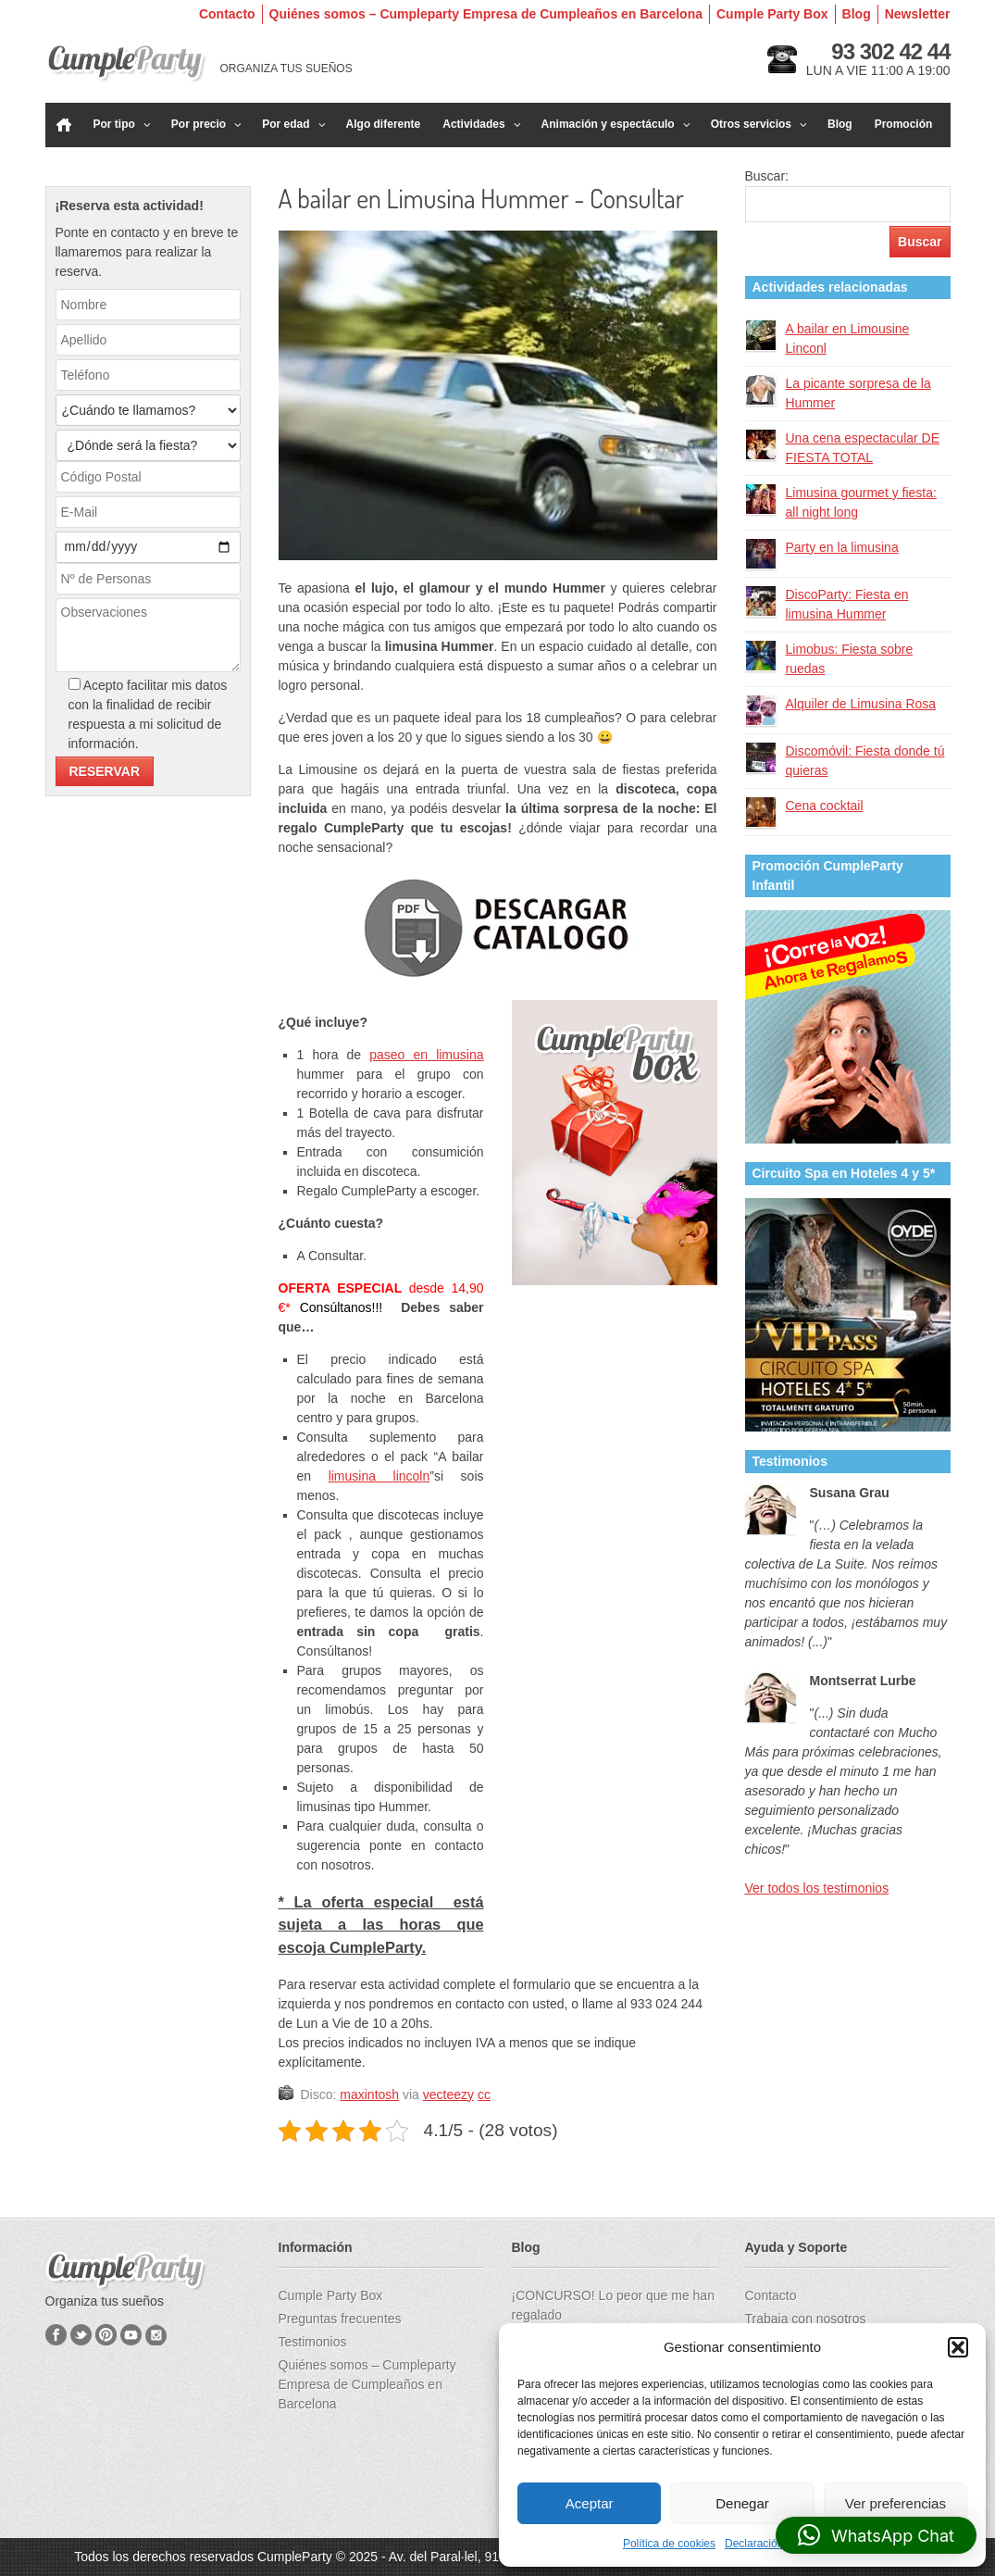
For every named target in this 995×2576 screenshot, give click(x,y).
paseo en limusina (426, 1054)
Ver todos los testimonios (817, 1888)
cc (484, 2094)
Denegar (742, 2503)
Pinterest (106, 2334)
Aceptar (590, 2503)
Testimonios (313, 2341)
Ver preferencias (895, 2503)
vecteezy (448, 2094)
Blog (856, 13)
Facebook (56, 2334)
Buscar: (767, 176)
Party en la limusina (842, 547)
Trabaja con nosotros (805, 2318)
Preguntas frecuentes (340, 2318)
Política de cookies (669, 2543)
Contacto (227, 13)
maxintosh (369, 2094)
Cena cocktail (825, 805)
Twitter (81, 2334)
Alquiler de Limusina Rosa (861, 703)
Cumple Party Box (772, 13)
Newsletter (918, 13)
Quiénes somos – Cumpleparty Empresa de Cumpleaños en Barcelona (486, 13)
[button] (958, 2347)
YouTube (131, 2334)
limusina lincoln (379, 1476)
